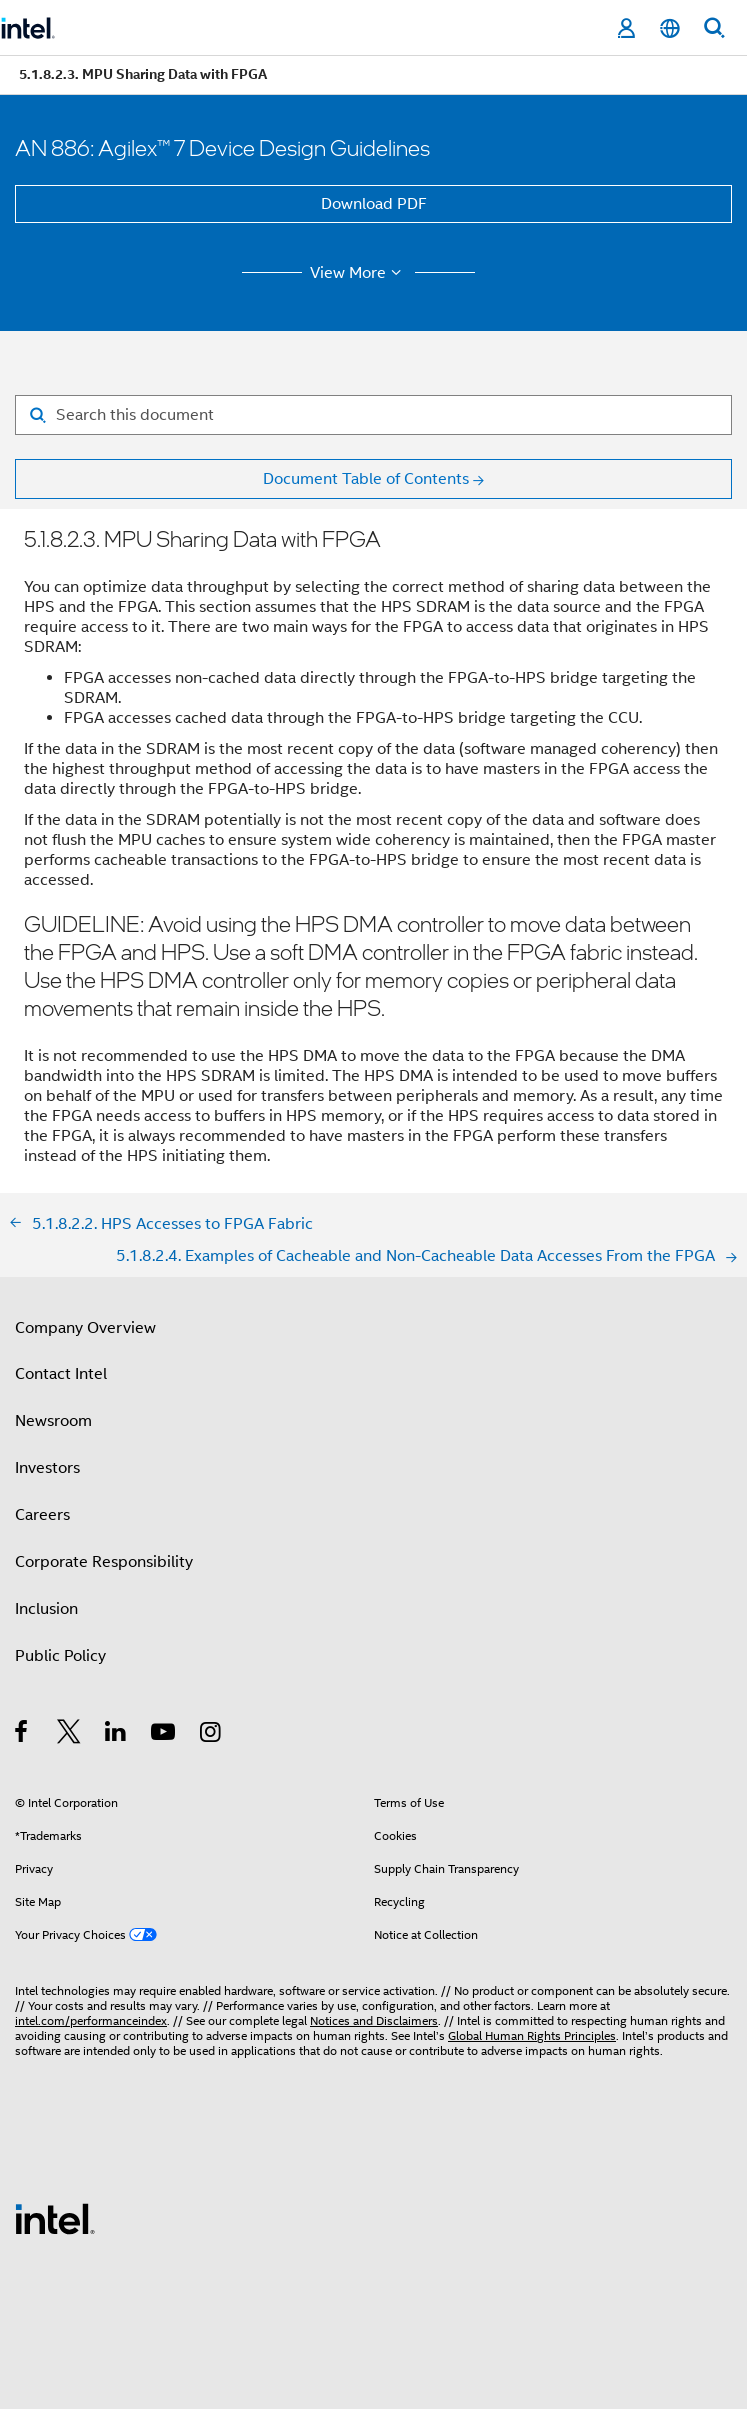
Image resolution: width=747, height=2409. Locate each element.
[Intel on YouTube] (164, 1735)
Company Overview (85, 1328)
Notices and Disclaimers (374, 2020)
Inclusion (46, 1609)
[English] (670, 28)
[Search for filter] (373, 415)
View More (358, 273)
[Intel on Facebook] (22, 1735)
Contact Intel (61, 1374)
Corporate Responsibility (104, 1562)
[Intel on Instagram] (211, 1735)
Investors (47, 1468)
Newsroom (53, 1421)
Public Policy (60, 1656)
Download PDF (374, 204)
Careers (42, 1515)
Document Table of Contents (366, 479)
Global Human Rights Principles (532, 2035)
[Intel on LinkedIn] (116, 1735)
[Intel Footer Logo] (55, 2218)
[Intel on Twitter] (69, 1735)
